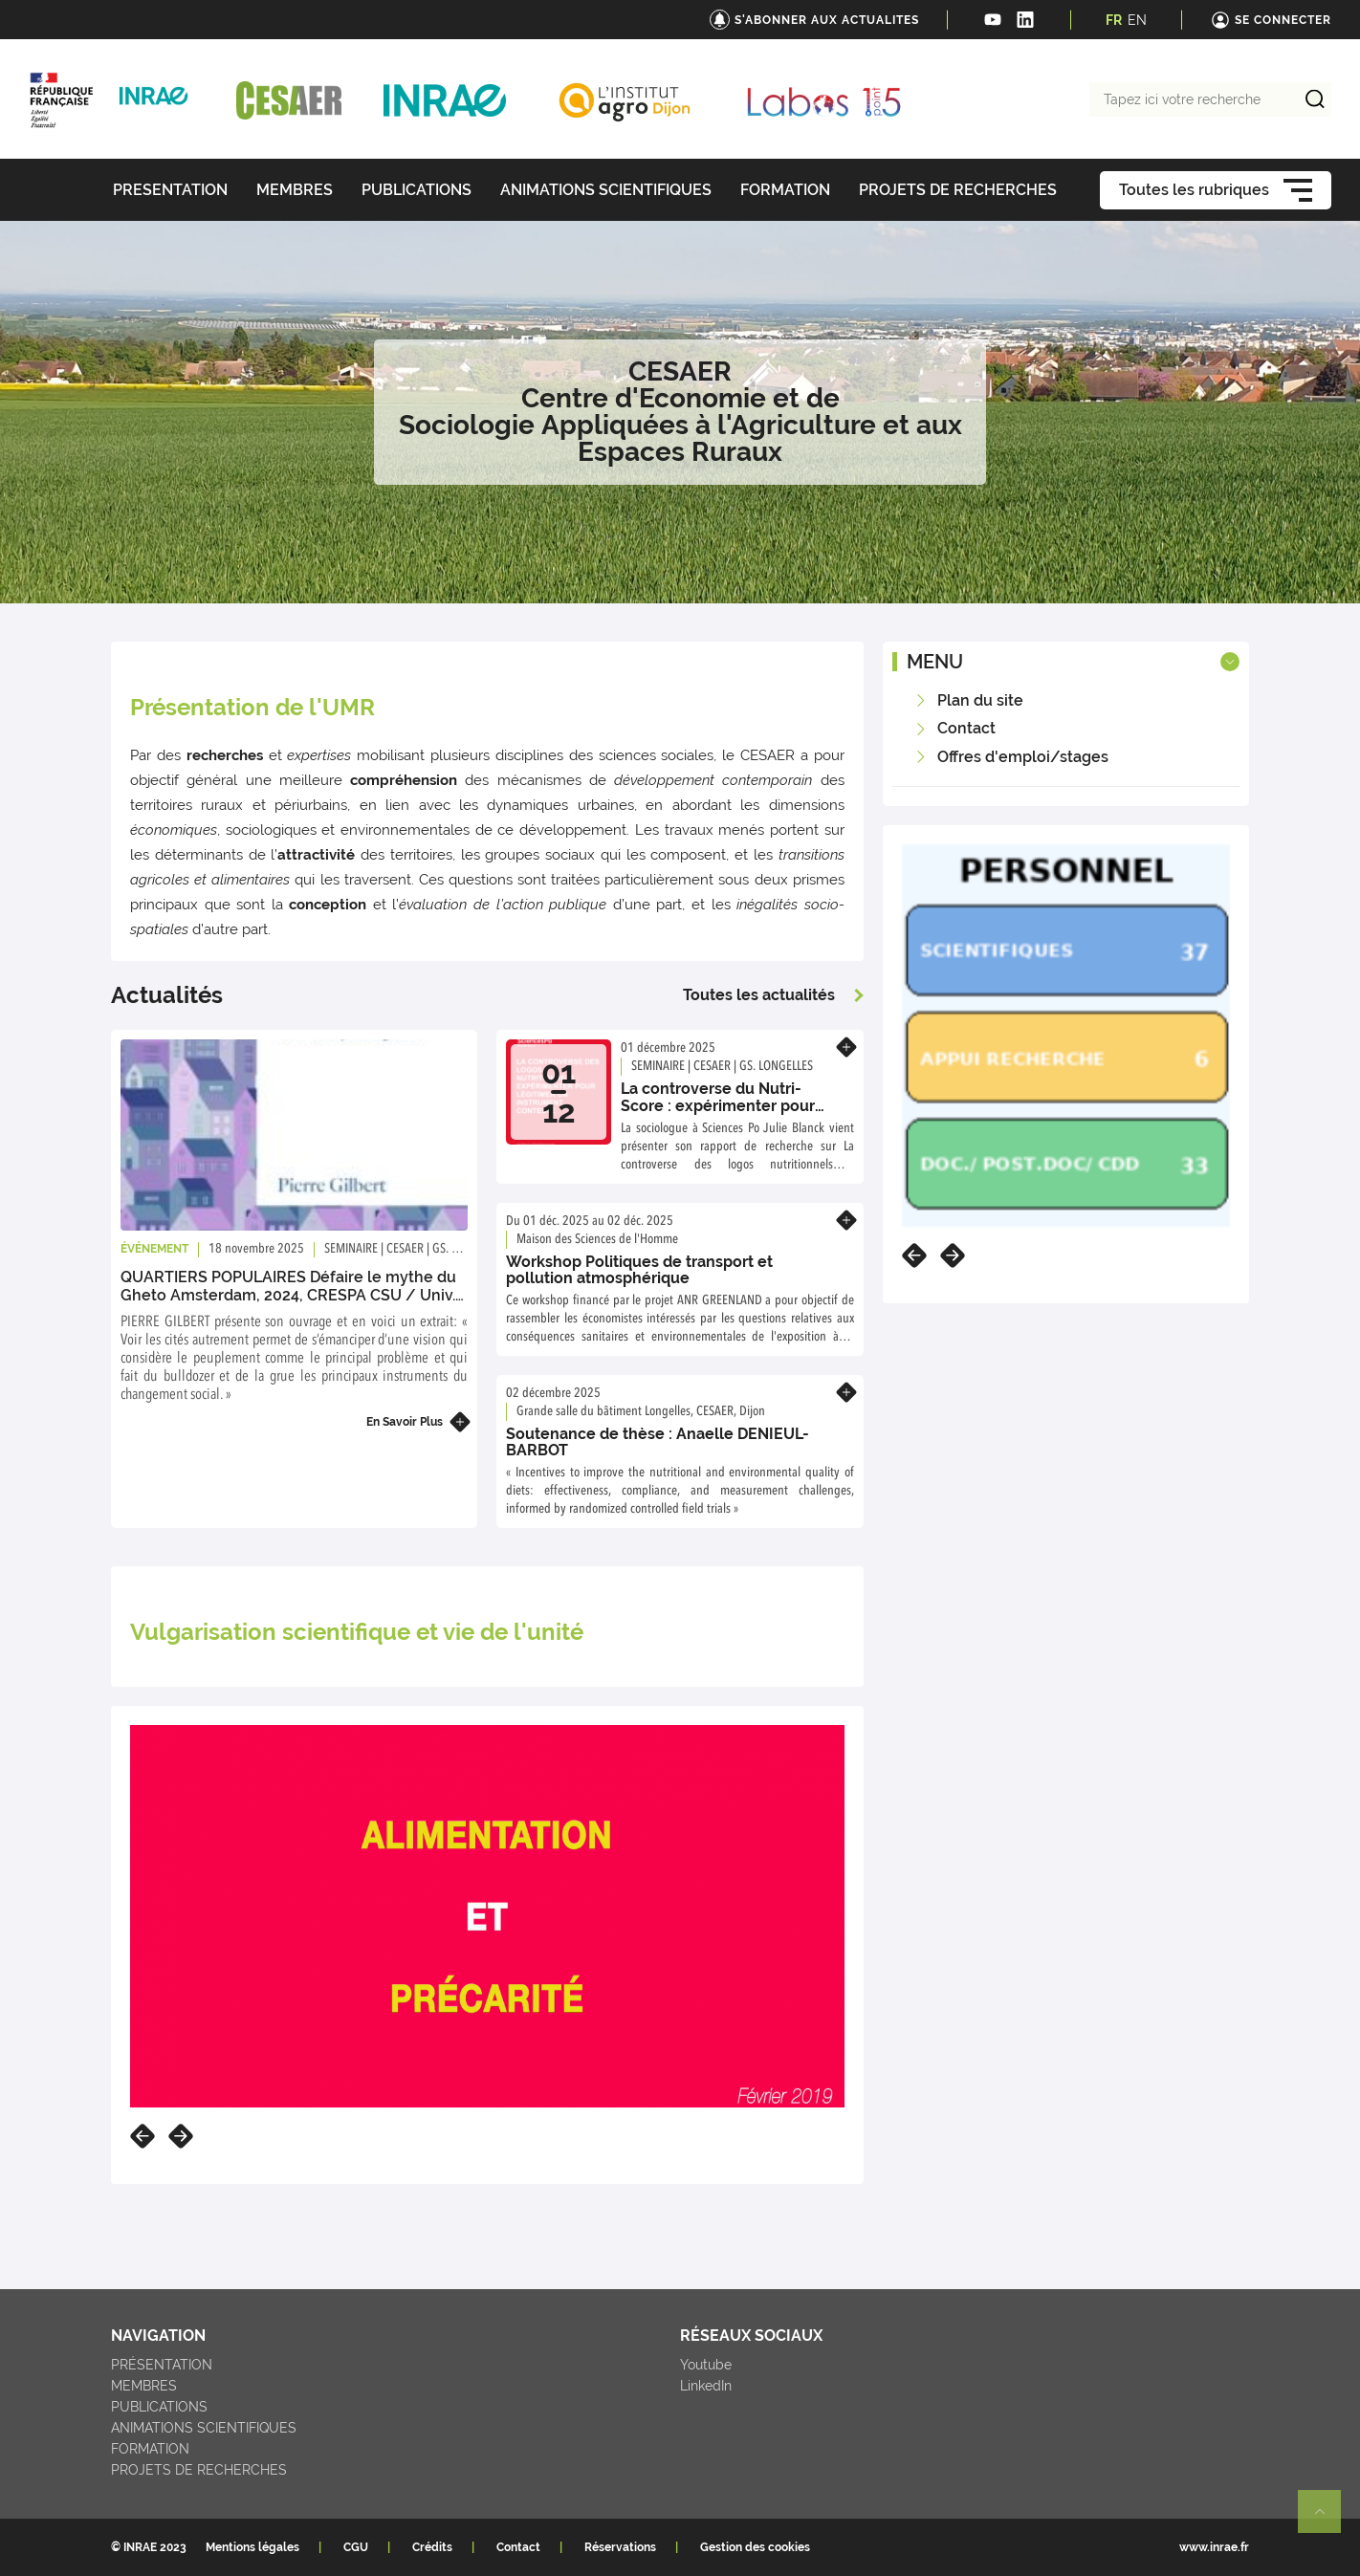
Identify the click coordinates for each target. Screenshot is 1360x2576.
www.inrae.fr (1214, 2547)
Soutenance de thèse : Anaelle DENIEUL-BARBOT (657, 1442)
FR (1114, 20)
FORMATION (150, 2448)
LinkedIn (706, 2385)
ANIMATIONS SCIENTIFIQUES (203, 2427)
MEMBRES (144, 2385)
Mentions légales (252, 2547)
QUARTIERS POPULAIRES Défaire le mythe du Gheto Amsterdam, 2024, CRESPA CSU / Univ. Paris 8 (288, 1295)
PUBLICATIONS (159, 2406)
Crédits (432, 2547)
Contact (518, 2547)
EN (1137, 20)
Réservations (620, 2547)
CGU (355, 2547)
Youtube (706, 2364)
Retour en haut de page (1327, 2519)
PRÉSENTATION (161, 2364)
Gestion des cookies (755, 2547)
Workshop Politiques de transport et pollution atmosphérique (639, 1270)
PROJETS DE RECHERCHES (199, 2470)
